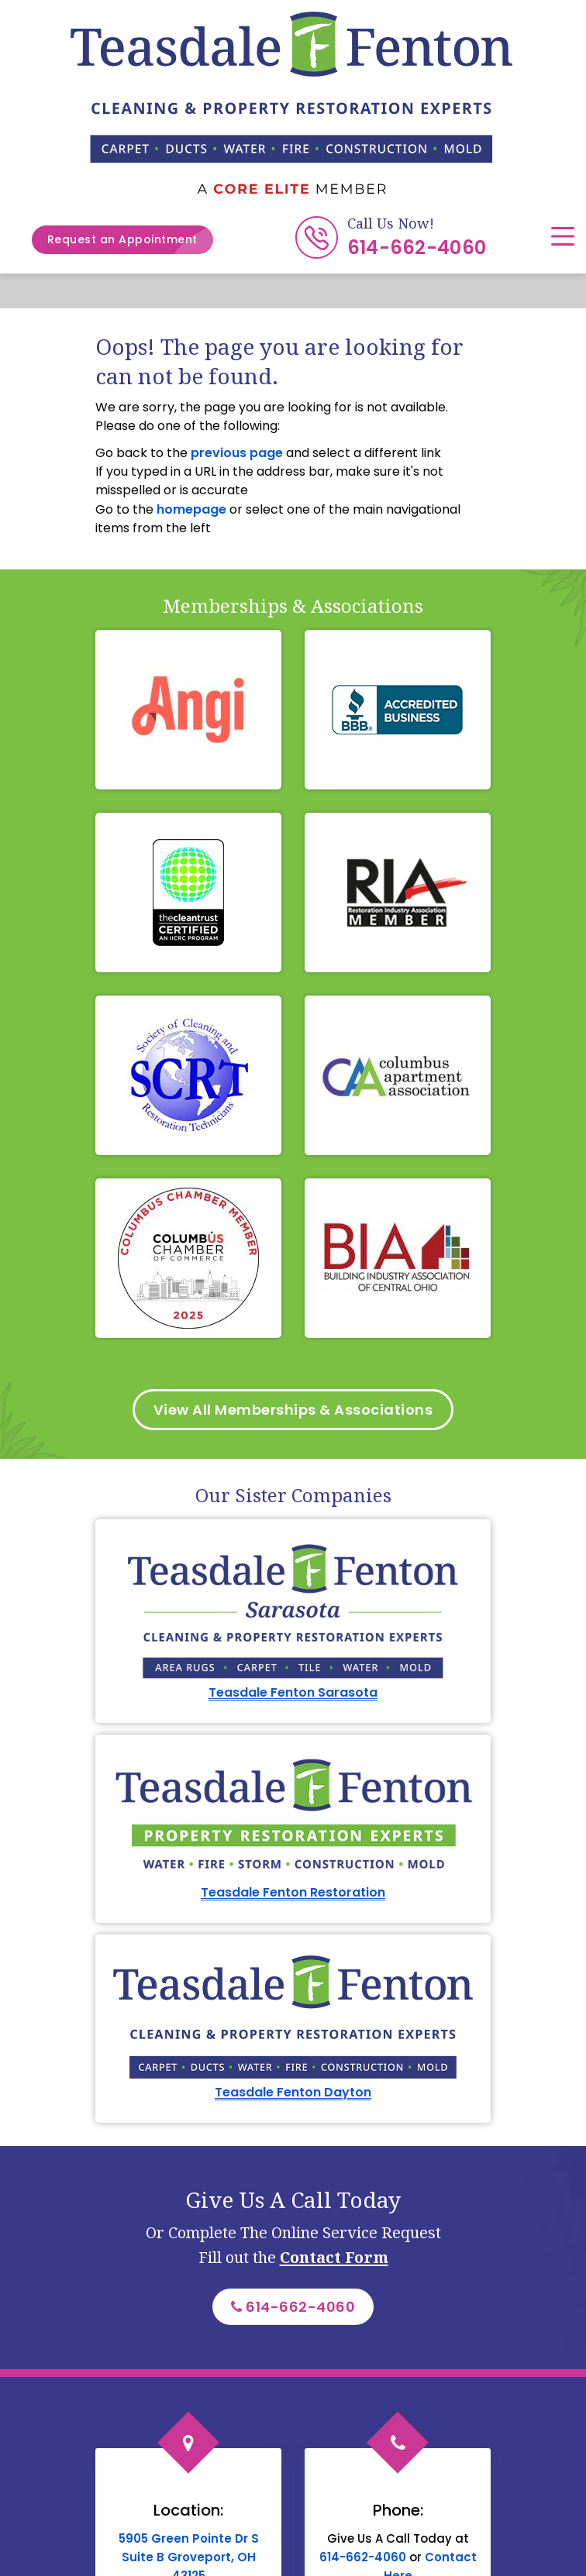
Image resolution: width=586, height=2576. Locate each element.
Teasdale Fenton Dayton (293, 2092)
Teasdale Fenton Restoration (293, 1892)
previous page (237, 453)
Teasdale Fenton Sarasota (293, 1692)
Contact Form (334, 2257)
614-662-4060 (417, 247)
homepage (191, 509)
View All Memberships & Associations (293, 1409)
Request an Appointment (130, 239)
